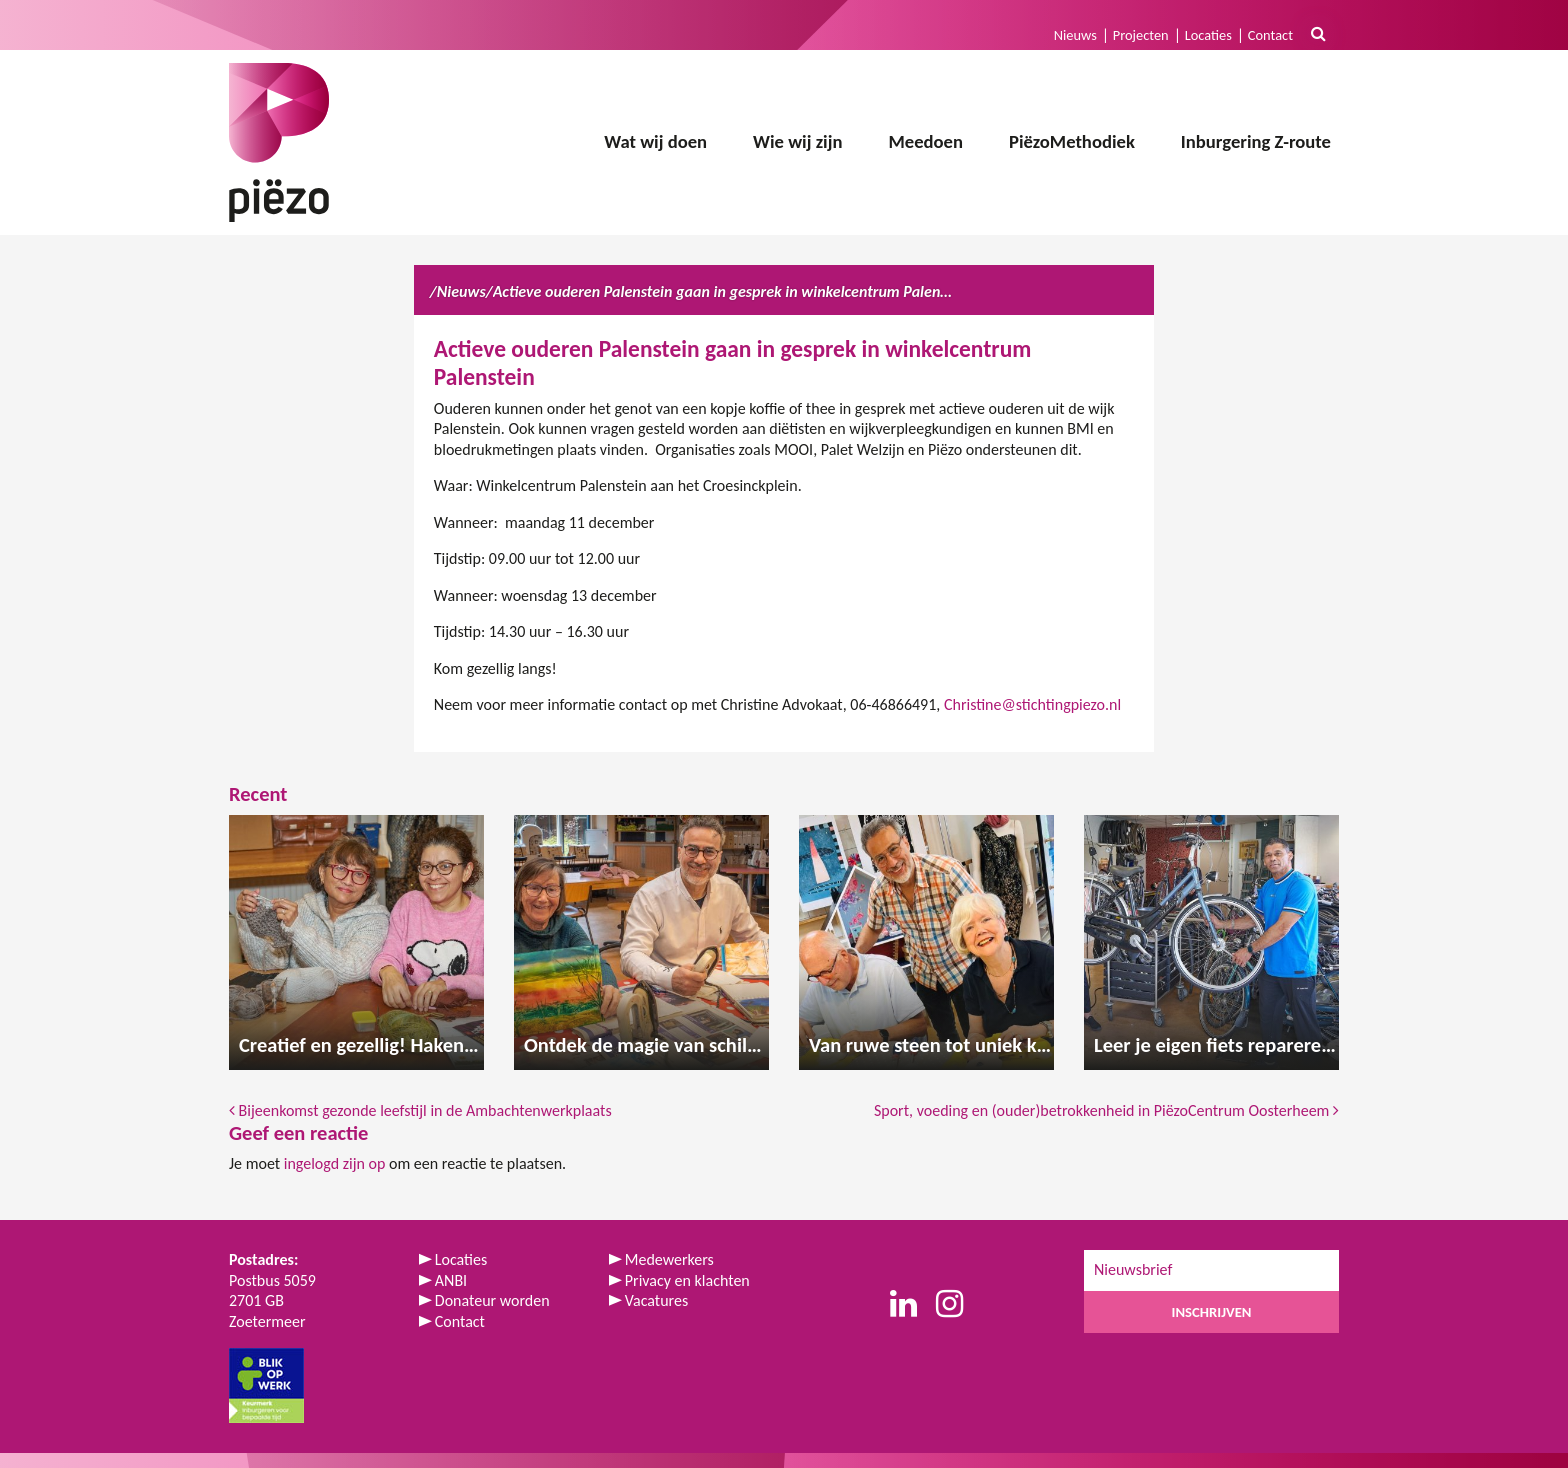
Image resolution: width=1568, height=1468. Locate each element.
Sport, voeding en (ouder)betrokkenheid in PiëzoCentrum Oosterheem (1106, 1110)
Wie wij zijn (797, 141)
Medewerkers (669, 1259)
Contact (1270, 35)
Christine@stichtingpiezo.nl (1032, 704)
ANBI (451, 1280)
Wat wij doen (655, 141)
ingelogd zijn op (335, 1163)
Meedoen (925, 141)
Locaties (1208, 35)
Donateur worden (492, 1300)
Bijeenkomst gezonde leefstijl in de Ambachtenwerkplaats (420, 1110)
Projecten (1141, 35)
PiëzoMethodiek (1072, 141)
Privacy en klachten (687, 1280)
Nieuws (1075, 35)
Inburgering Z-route (1256, 141)
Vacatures (656, 1300)
